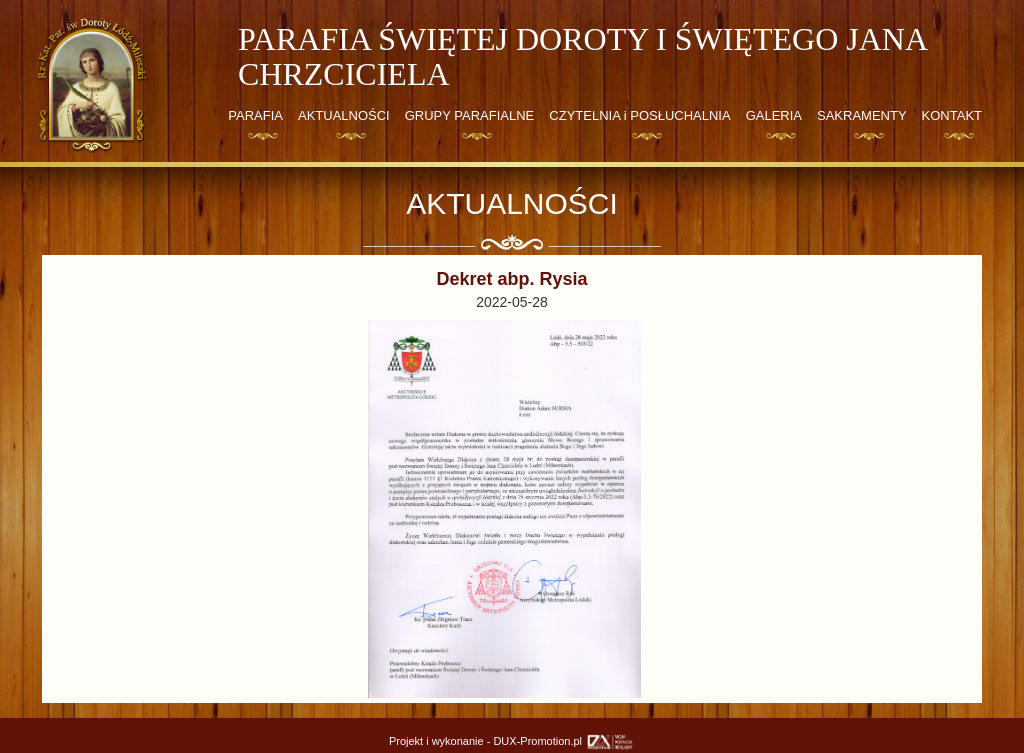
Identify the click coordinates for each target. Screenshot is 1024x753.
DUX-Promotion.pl (564, 741)
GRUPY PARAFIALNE (470, 115)
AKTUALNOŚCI (344, 115)
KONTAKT (952, 115)
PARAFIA (255, 115)
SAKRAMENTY (862, 115)
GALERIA (774, 115)
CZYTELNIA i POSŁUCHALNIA (639, 115)
